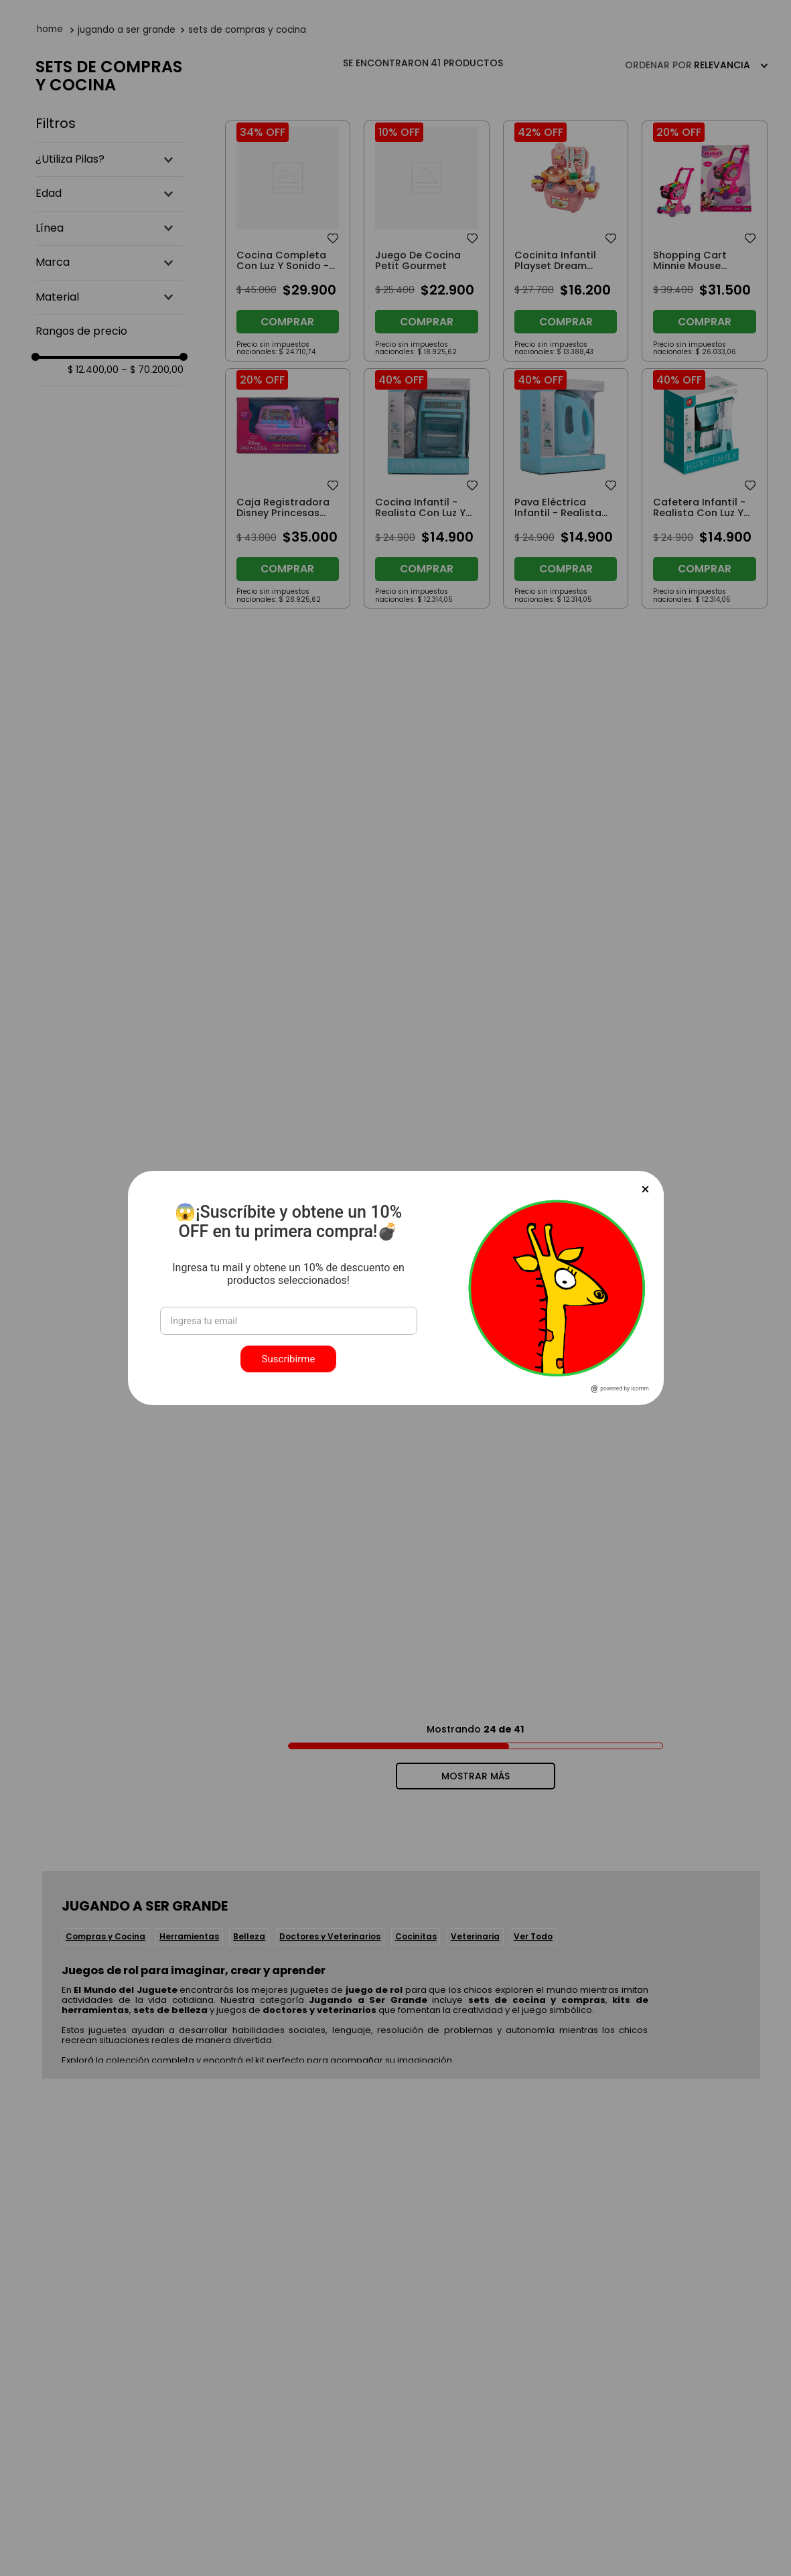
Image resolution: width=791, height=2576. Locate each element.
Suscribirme (288, 1359)
